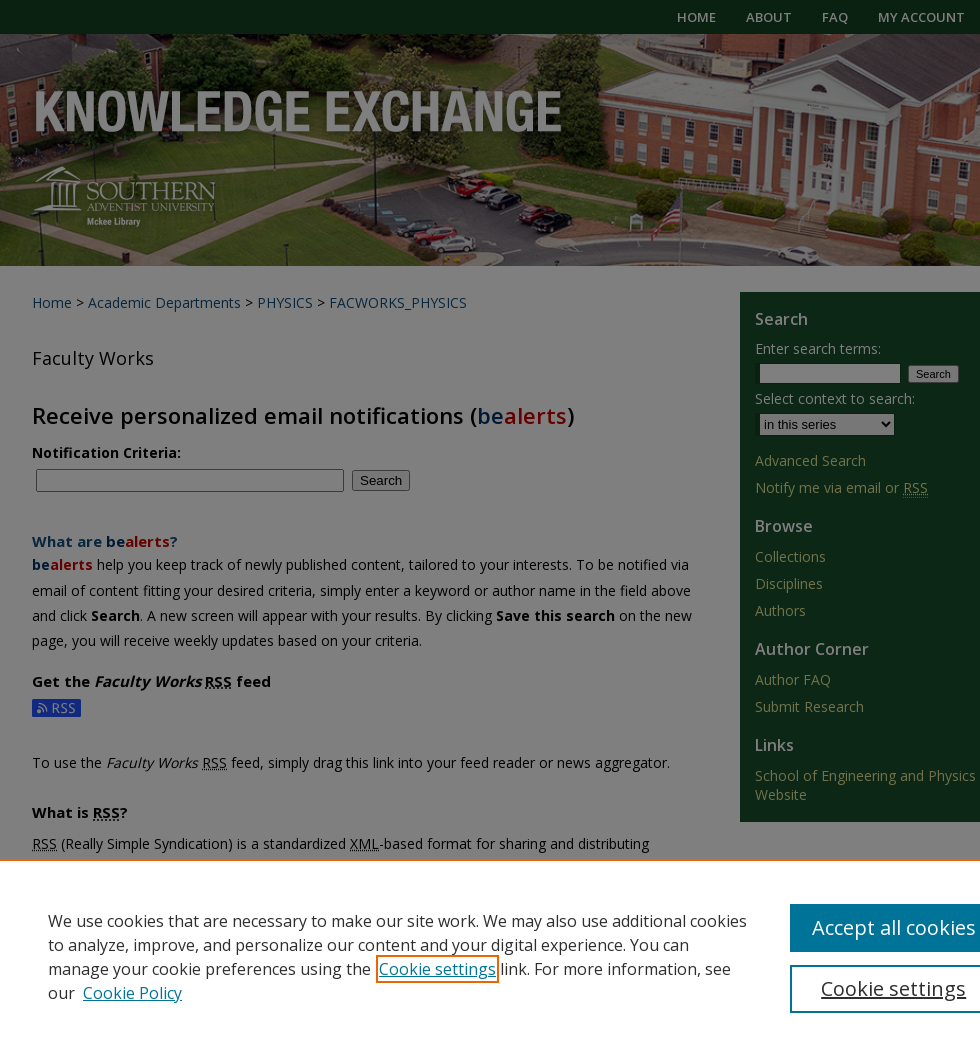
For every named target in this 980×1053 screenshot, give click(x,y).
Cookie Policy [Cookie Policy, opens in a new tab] (132, 993)
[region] (490, 956)
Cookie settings (437, 969)
